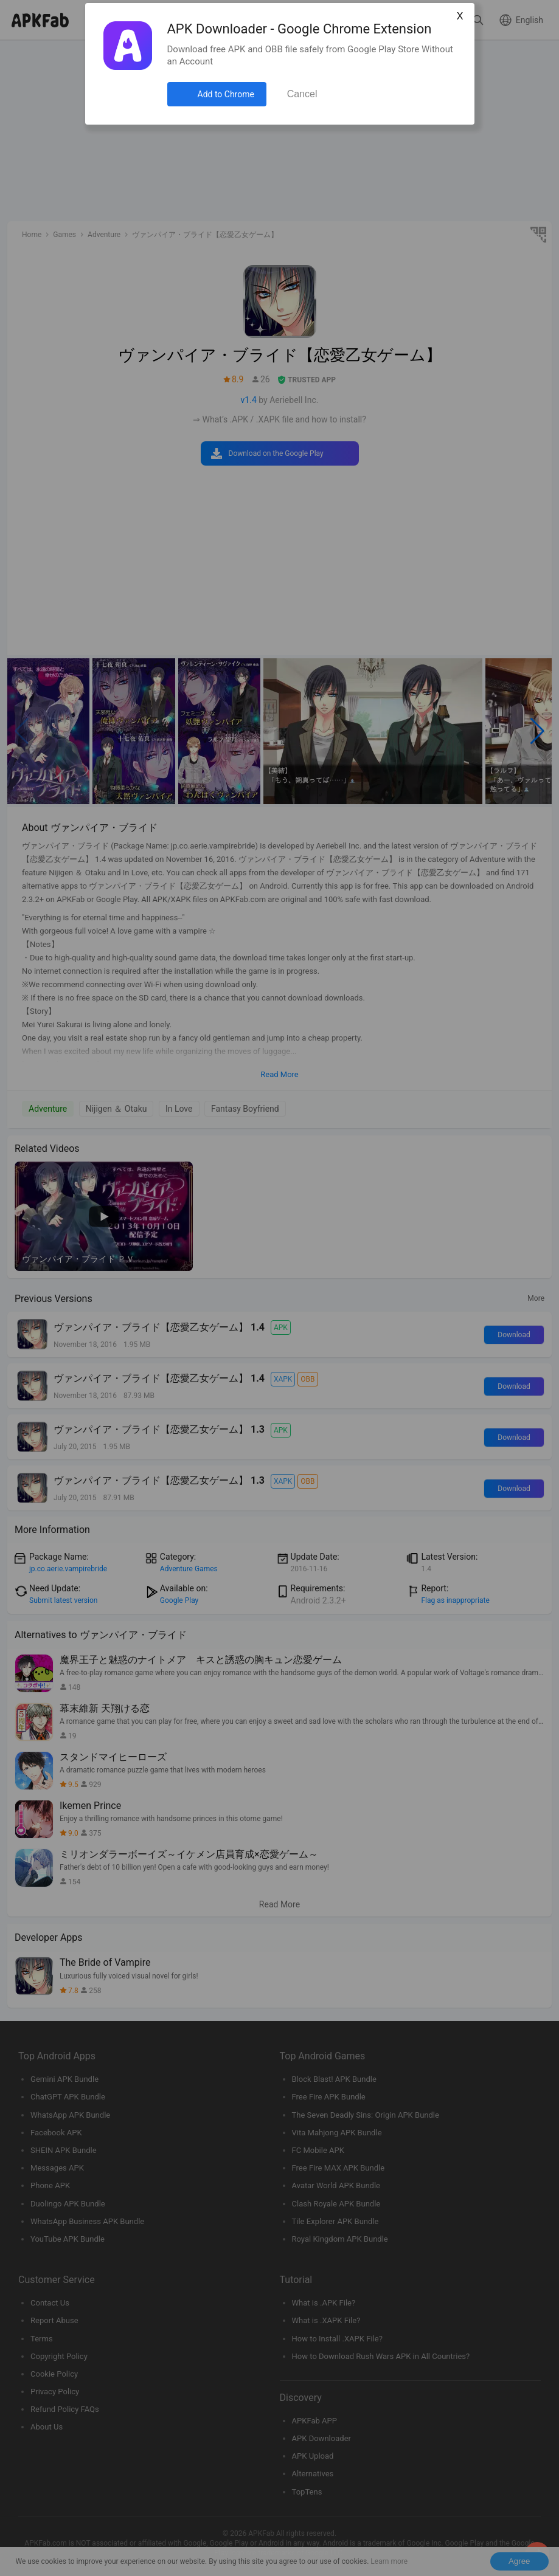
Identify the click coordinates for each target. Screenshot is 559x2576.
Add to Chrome (226, 94)
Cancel (302, 94)
